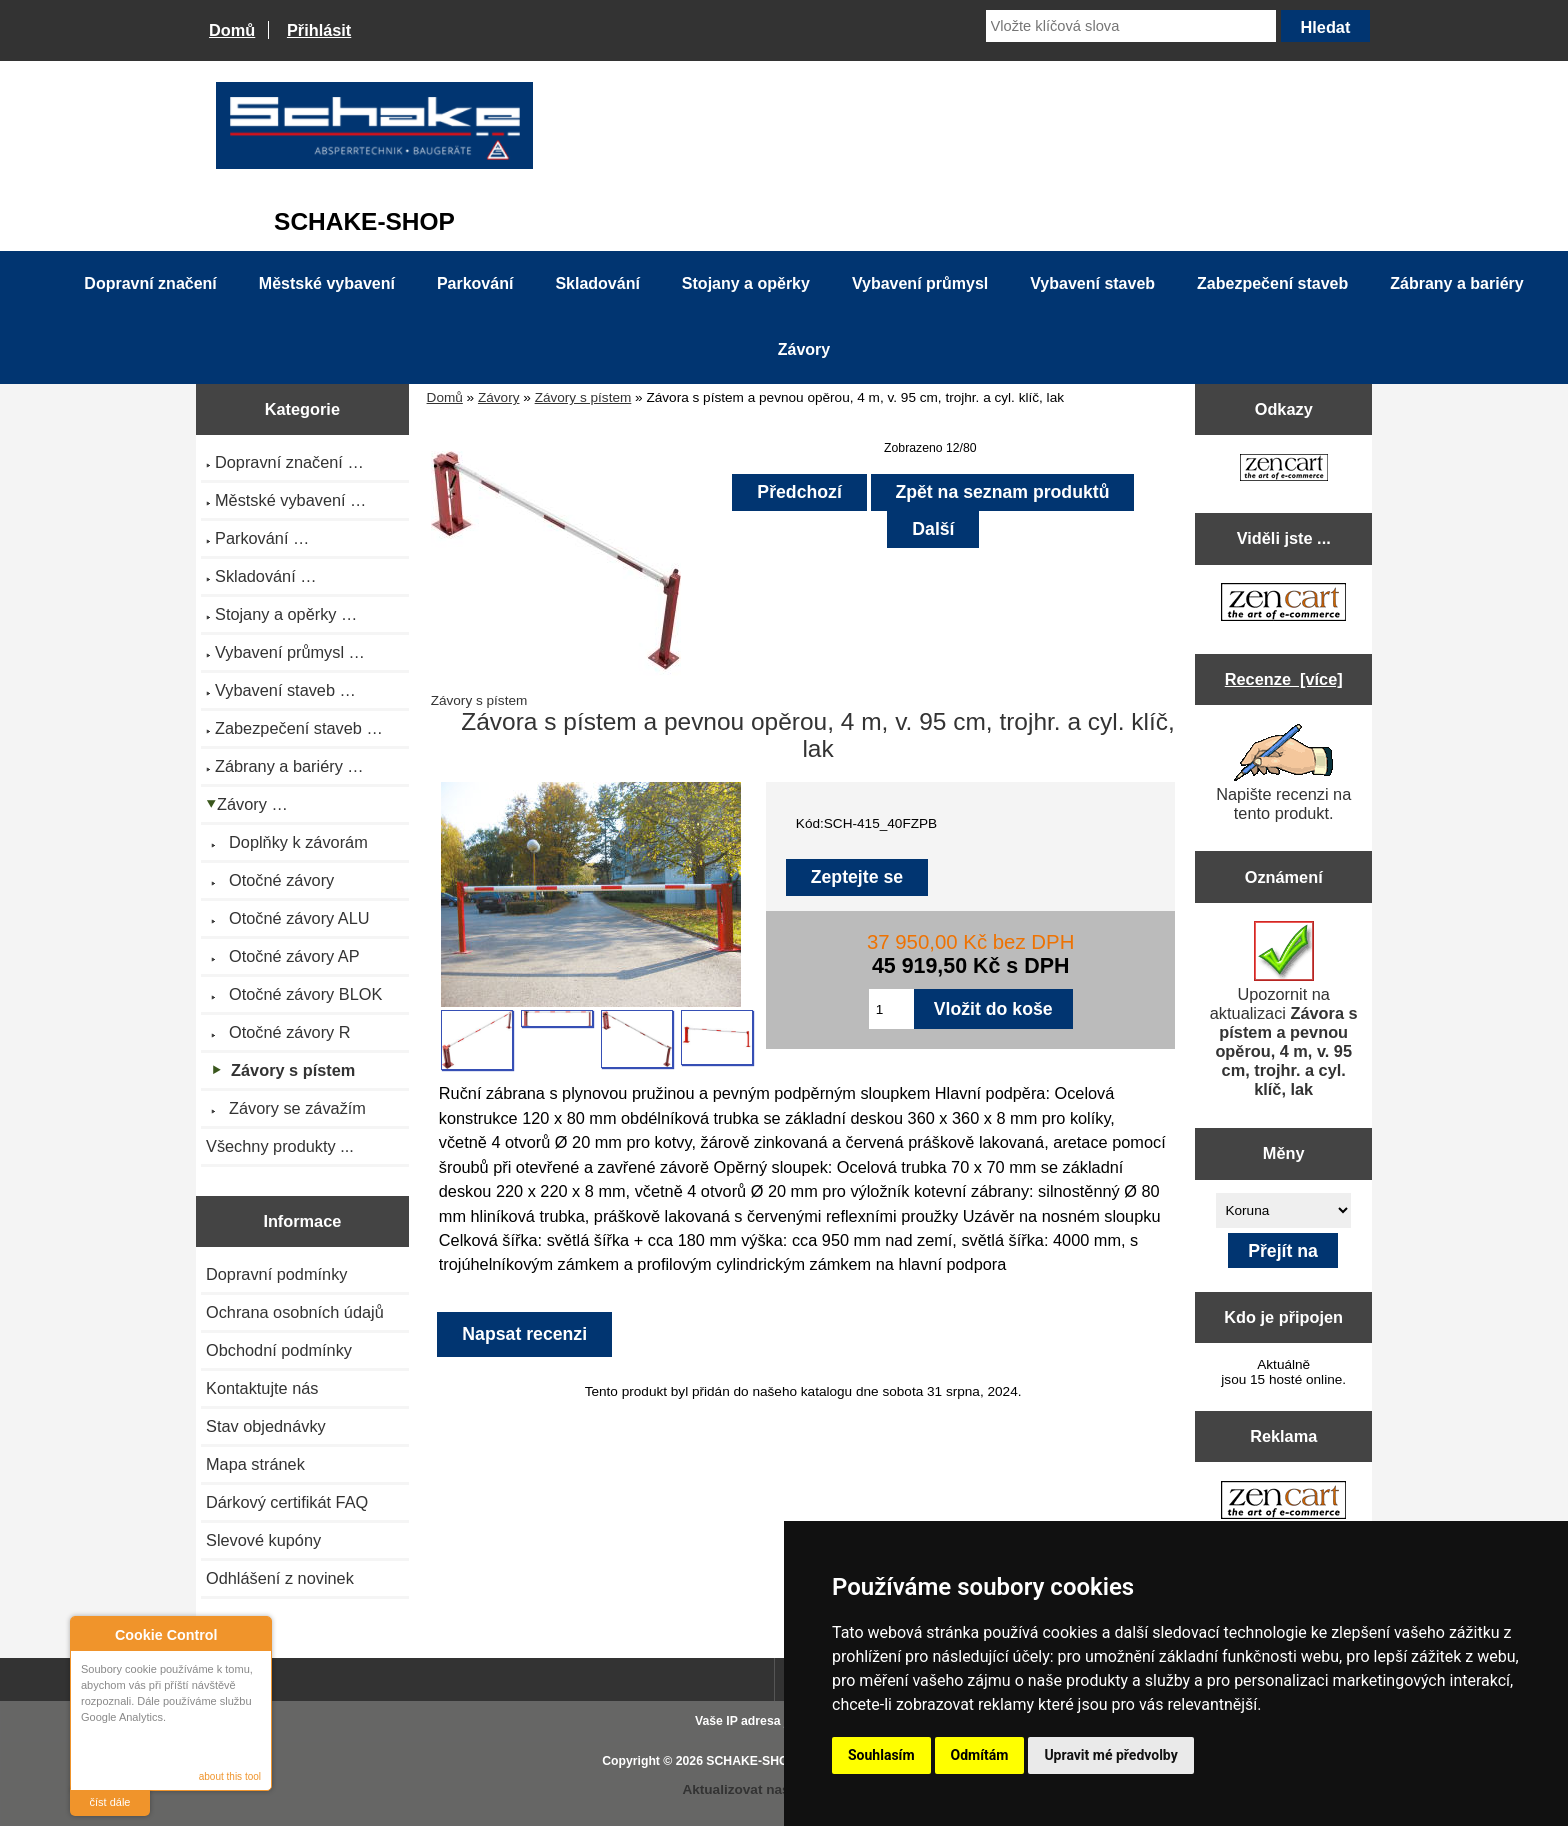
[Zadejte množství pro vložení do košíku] (891, 1009)
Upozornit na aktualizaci (1284, 1009)
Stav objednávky (266, 1426)
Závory (499, 397)
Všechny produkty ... (280, 1146)
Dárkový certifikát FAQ (287, 1502)
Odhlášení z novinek (280, 1578)
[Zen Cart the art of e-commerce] (1284, 469)
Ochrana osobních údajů (295, 1312)
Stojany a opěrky (746, 283)
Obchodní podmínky (279, 1350)
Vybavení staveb (1092, 283)
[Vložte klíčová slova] (1131, 26)
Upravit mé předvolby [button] (1110, 1755)
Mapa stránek (255, 1464)
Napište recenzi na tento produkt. (1283, 773)
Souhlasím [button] (881, 1755)
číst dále (110, 1802)
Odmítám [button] (980, 1755)
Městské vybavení (327, 283)
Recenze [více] (1284, 679)
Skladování (597, 283)
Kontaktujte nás (262, 1388)
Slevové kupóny (263, 1540)
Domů (232, 30)
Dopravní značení (150, 283)
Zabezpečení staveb (1272, 283)
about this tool (230, 1776)
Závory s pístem (583, 397)
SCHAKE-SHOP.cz (758, 1761)
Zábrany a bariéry (1456, 283)
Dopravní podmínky (276, 1274)
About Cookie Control (91, 1634)
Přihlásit (319, 30)
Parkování (475, 283)
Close (253, 1634)
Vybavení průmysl (920, 283)
